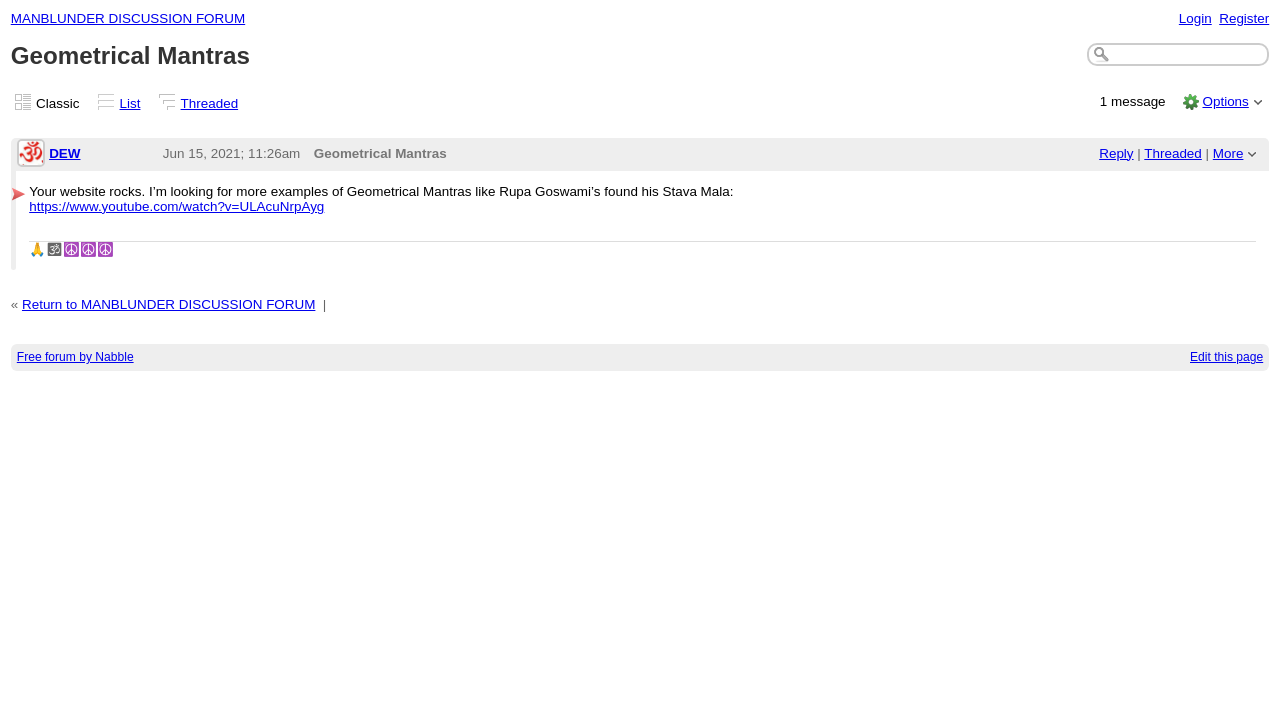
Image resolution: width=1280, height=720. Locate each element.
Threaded (210, 103)
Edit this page (1226, 357)
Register (1244, 18)
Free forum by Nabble (75, 357)
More (1228, 153)
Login (1195, 18)
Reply (1116, 153)
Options (1225, 101)
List (130, 103)
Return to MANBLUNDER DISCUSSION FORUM (168, 304)
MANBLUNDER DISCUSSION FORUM (128, 18)
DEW (64, 153)
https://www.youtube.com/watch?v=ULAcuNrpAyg (176, 206)
